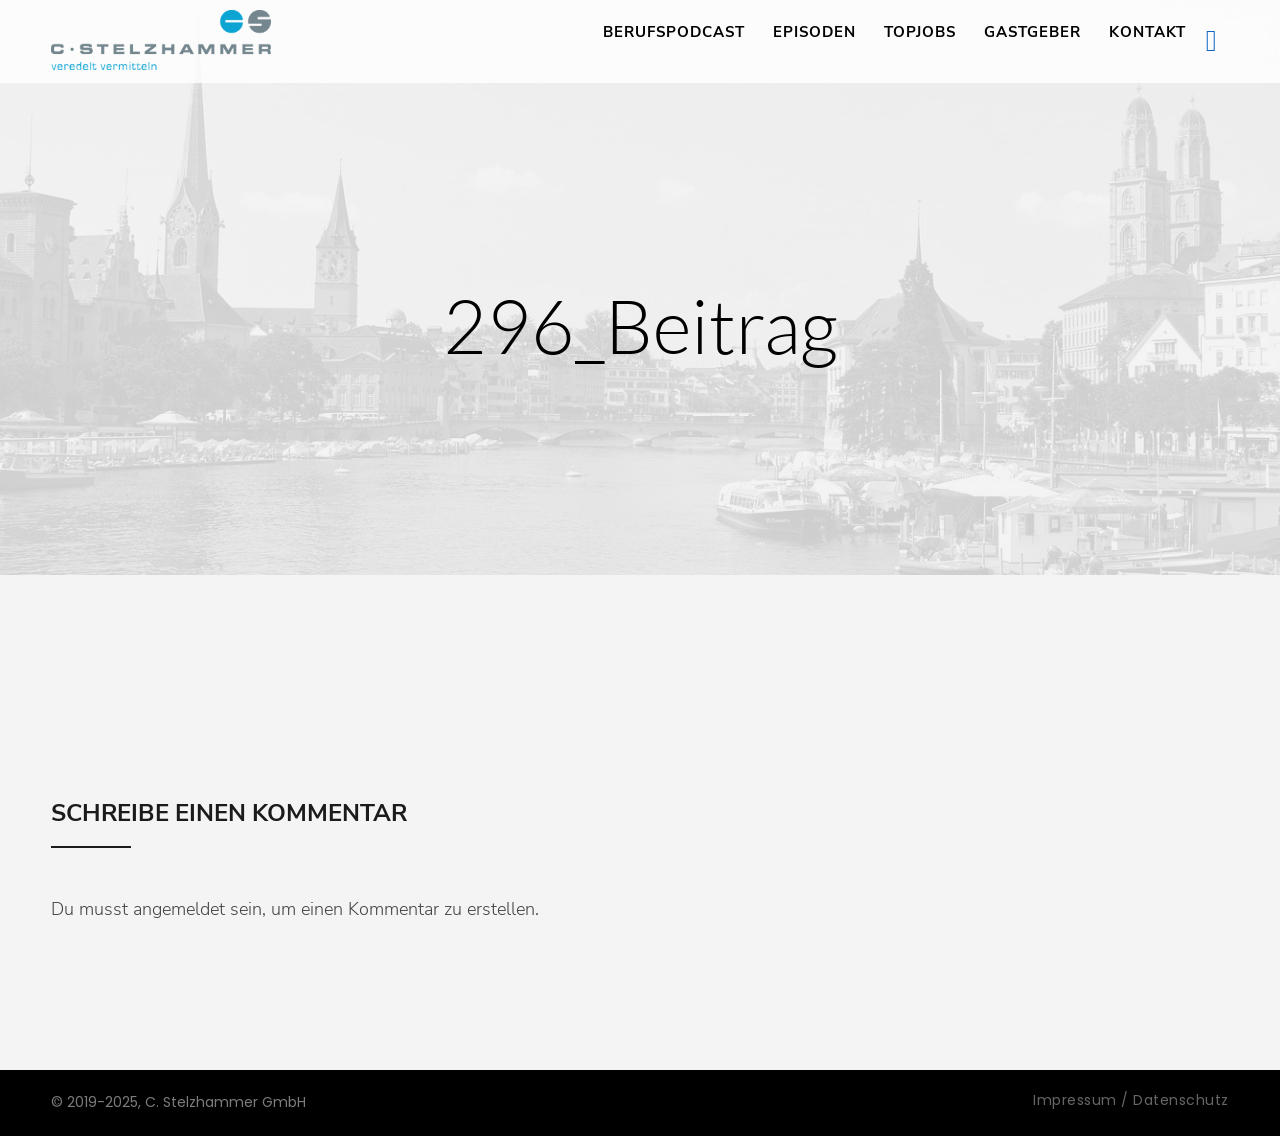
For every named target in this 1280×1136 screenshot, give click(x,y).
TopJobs (920, 32)
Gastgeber (1032, 32)
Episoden (814, 32)
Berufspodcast (674, 32)
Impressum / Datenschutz (1131, 1100)
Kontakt (1147, 32)
